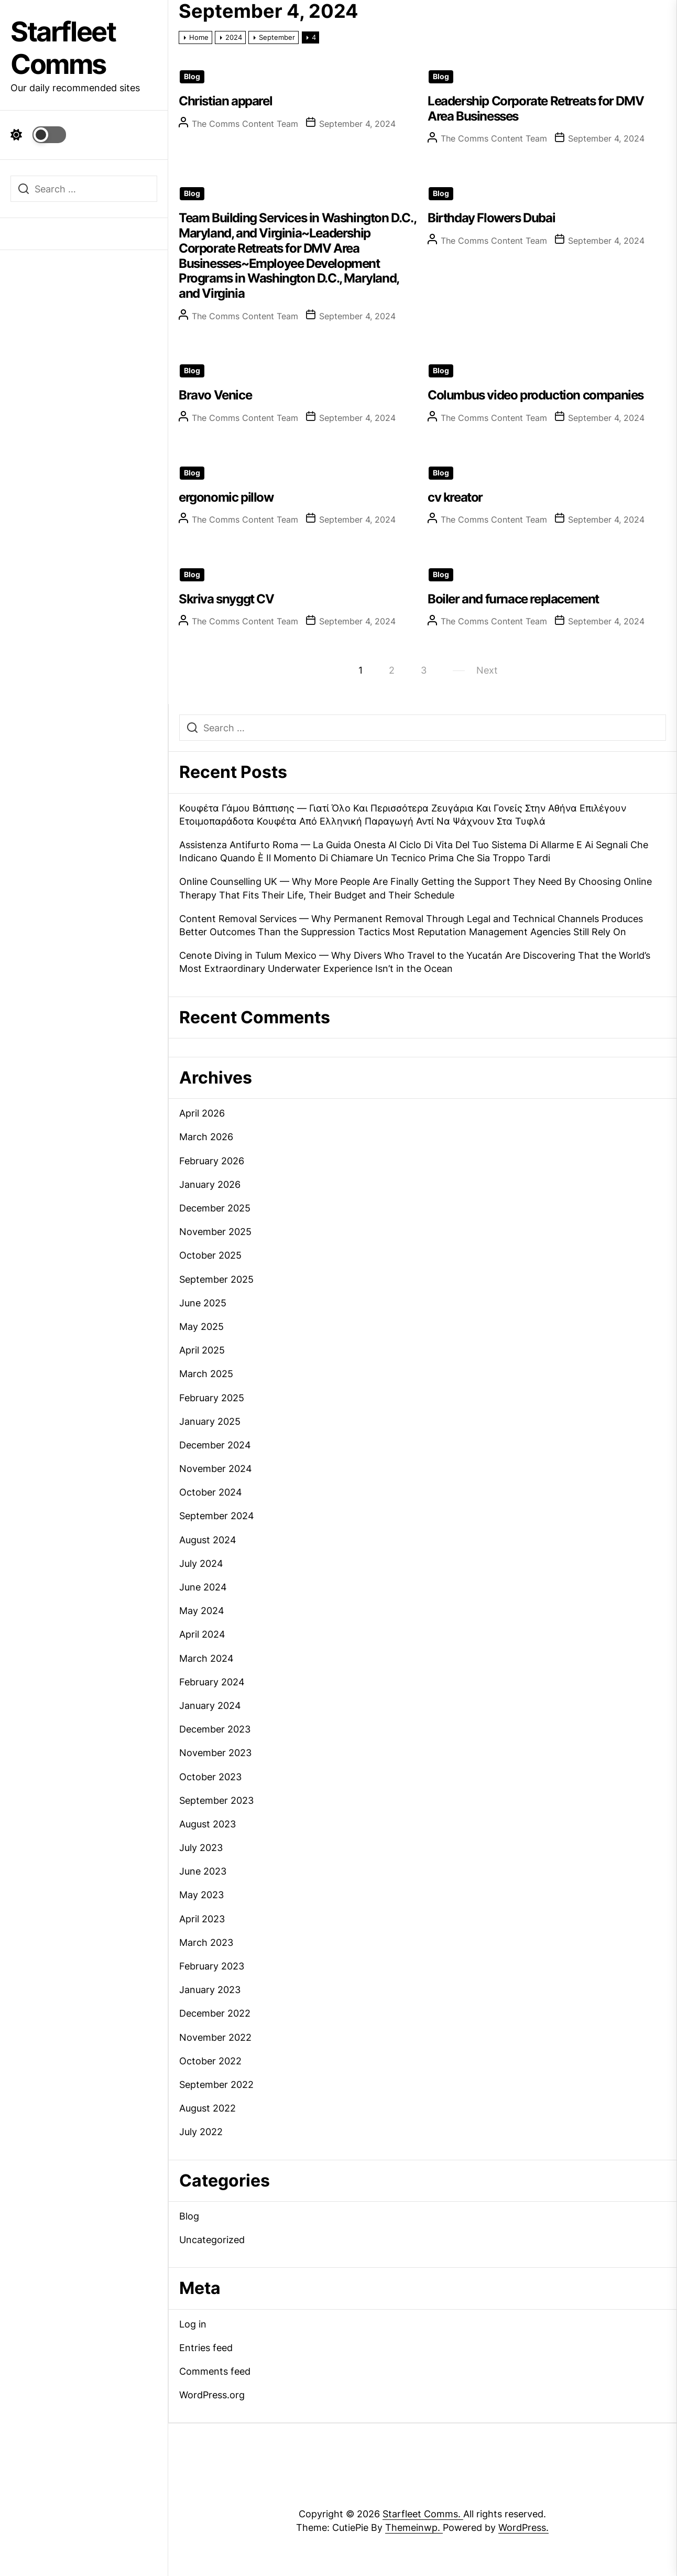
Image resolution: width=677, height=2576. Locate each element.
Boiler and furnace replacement (513, 599)
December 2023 (214, 1729)
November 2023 (215, 1752)
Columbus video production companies (535, 395)
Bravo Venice (215, 395)
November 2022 (215, 2037)
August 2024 (207, 1539)
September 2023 (216, 1800)
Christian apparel (225, 101)
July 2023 (201, 1847)
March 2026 (206, 1136)
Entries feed (206, 2347)
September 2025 (216, 1279)
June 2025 (202, 1302)
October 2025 (210, 1255)
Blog (192, 76)
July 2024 (201, 1563)
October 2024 (210, 1492)
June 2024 (203, 1587)
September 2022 (216, 2084)
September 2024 (216, 1515)
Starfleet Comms (62, 48)
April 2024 (202, 1634)
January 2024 (210, 1705)
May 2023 (201, 1894)
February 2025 (211, 1397)
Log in (192, 2324)
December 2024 (215, 1445)
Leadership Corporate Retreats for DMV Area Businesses (535, 108)
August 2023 (207, 1824)
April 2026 (202, 1113)
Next (487, 670)
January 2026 (210, 1184)
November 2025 (215, 1231)
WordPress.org (212, 2394)
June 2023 (202, 1871)
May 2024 (201, 1610)
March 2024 (206, 1658)
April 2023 (202, 1918)
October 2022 (210, 2060)
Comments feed (214, 2371)
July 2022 (201, 2131)
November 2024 (215, 1468)
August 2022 (207, 2108)
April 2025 (202, 1350)
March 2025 (206, 1373)
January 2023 (210, 1989)
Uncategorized (212, 2239)
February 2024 (212, 1681)
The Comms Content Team (245, 123)
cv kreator (455, 497)
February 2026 (211, 1160)
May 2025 (201, 1326)
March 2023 (206, 1942)
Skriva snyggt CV (226, 599)
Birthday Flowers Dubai (491, 217)
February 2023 (211, 1966)
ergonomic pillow (226, 497)
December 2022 (214, 2013)
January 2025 (210, 1421)
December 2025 (214, 1208)
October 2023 (210, 1776)
